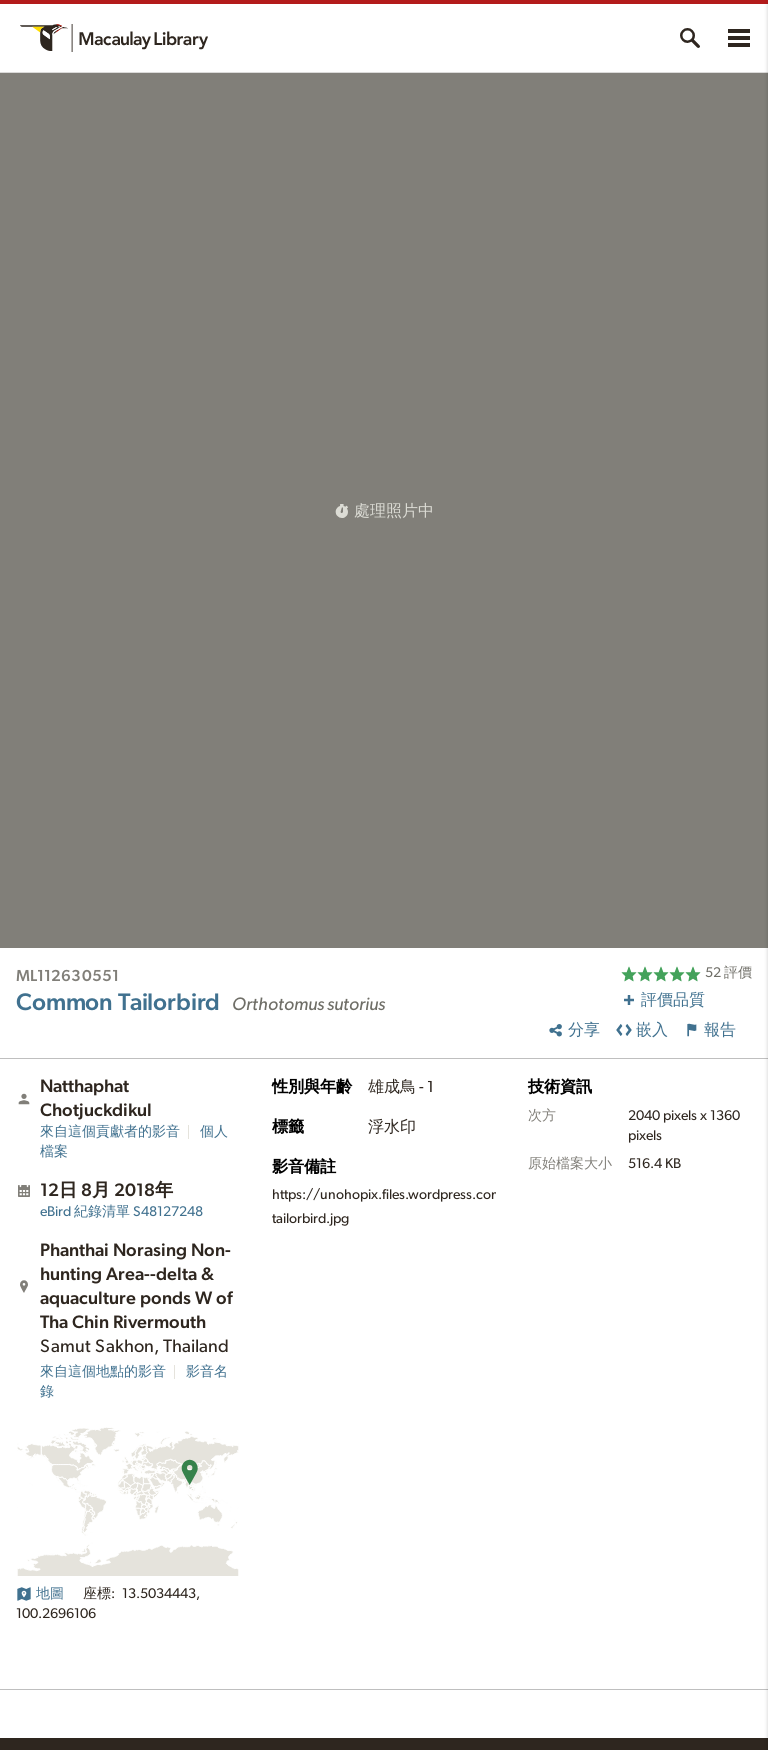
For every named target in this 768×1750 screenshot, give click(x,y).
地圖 (40, 1594)
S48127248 (121, 1212)
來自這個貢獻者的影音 (110, 1132)
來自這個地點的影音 (103, 1372)
